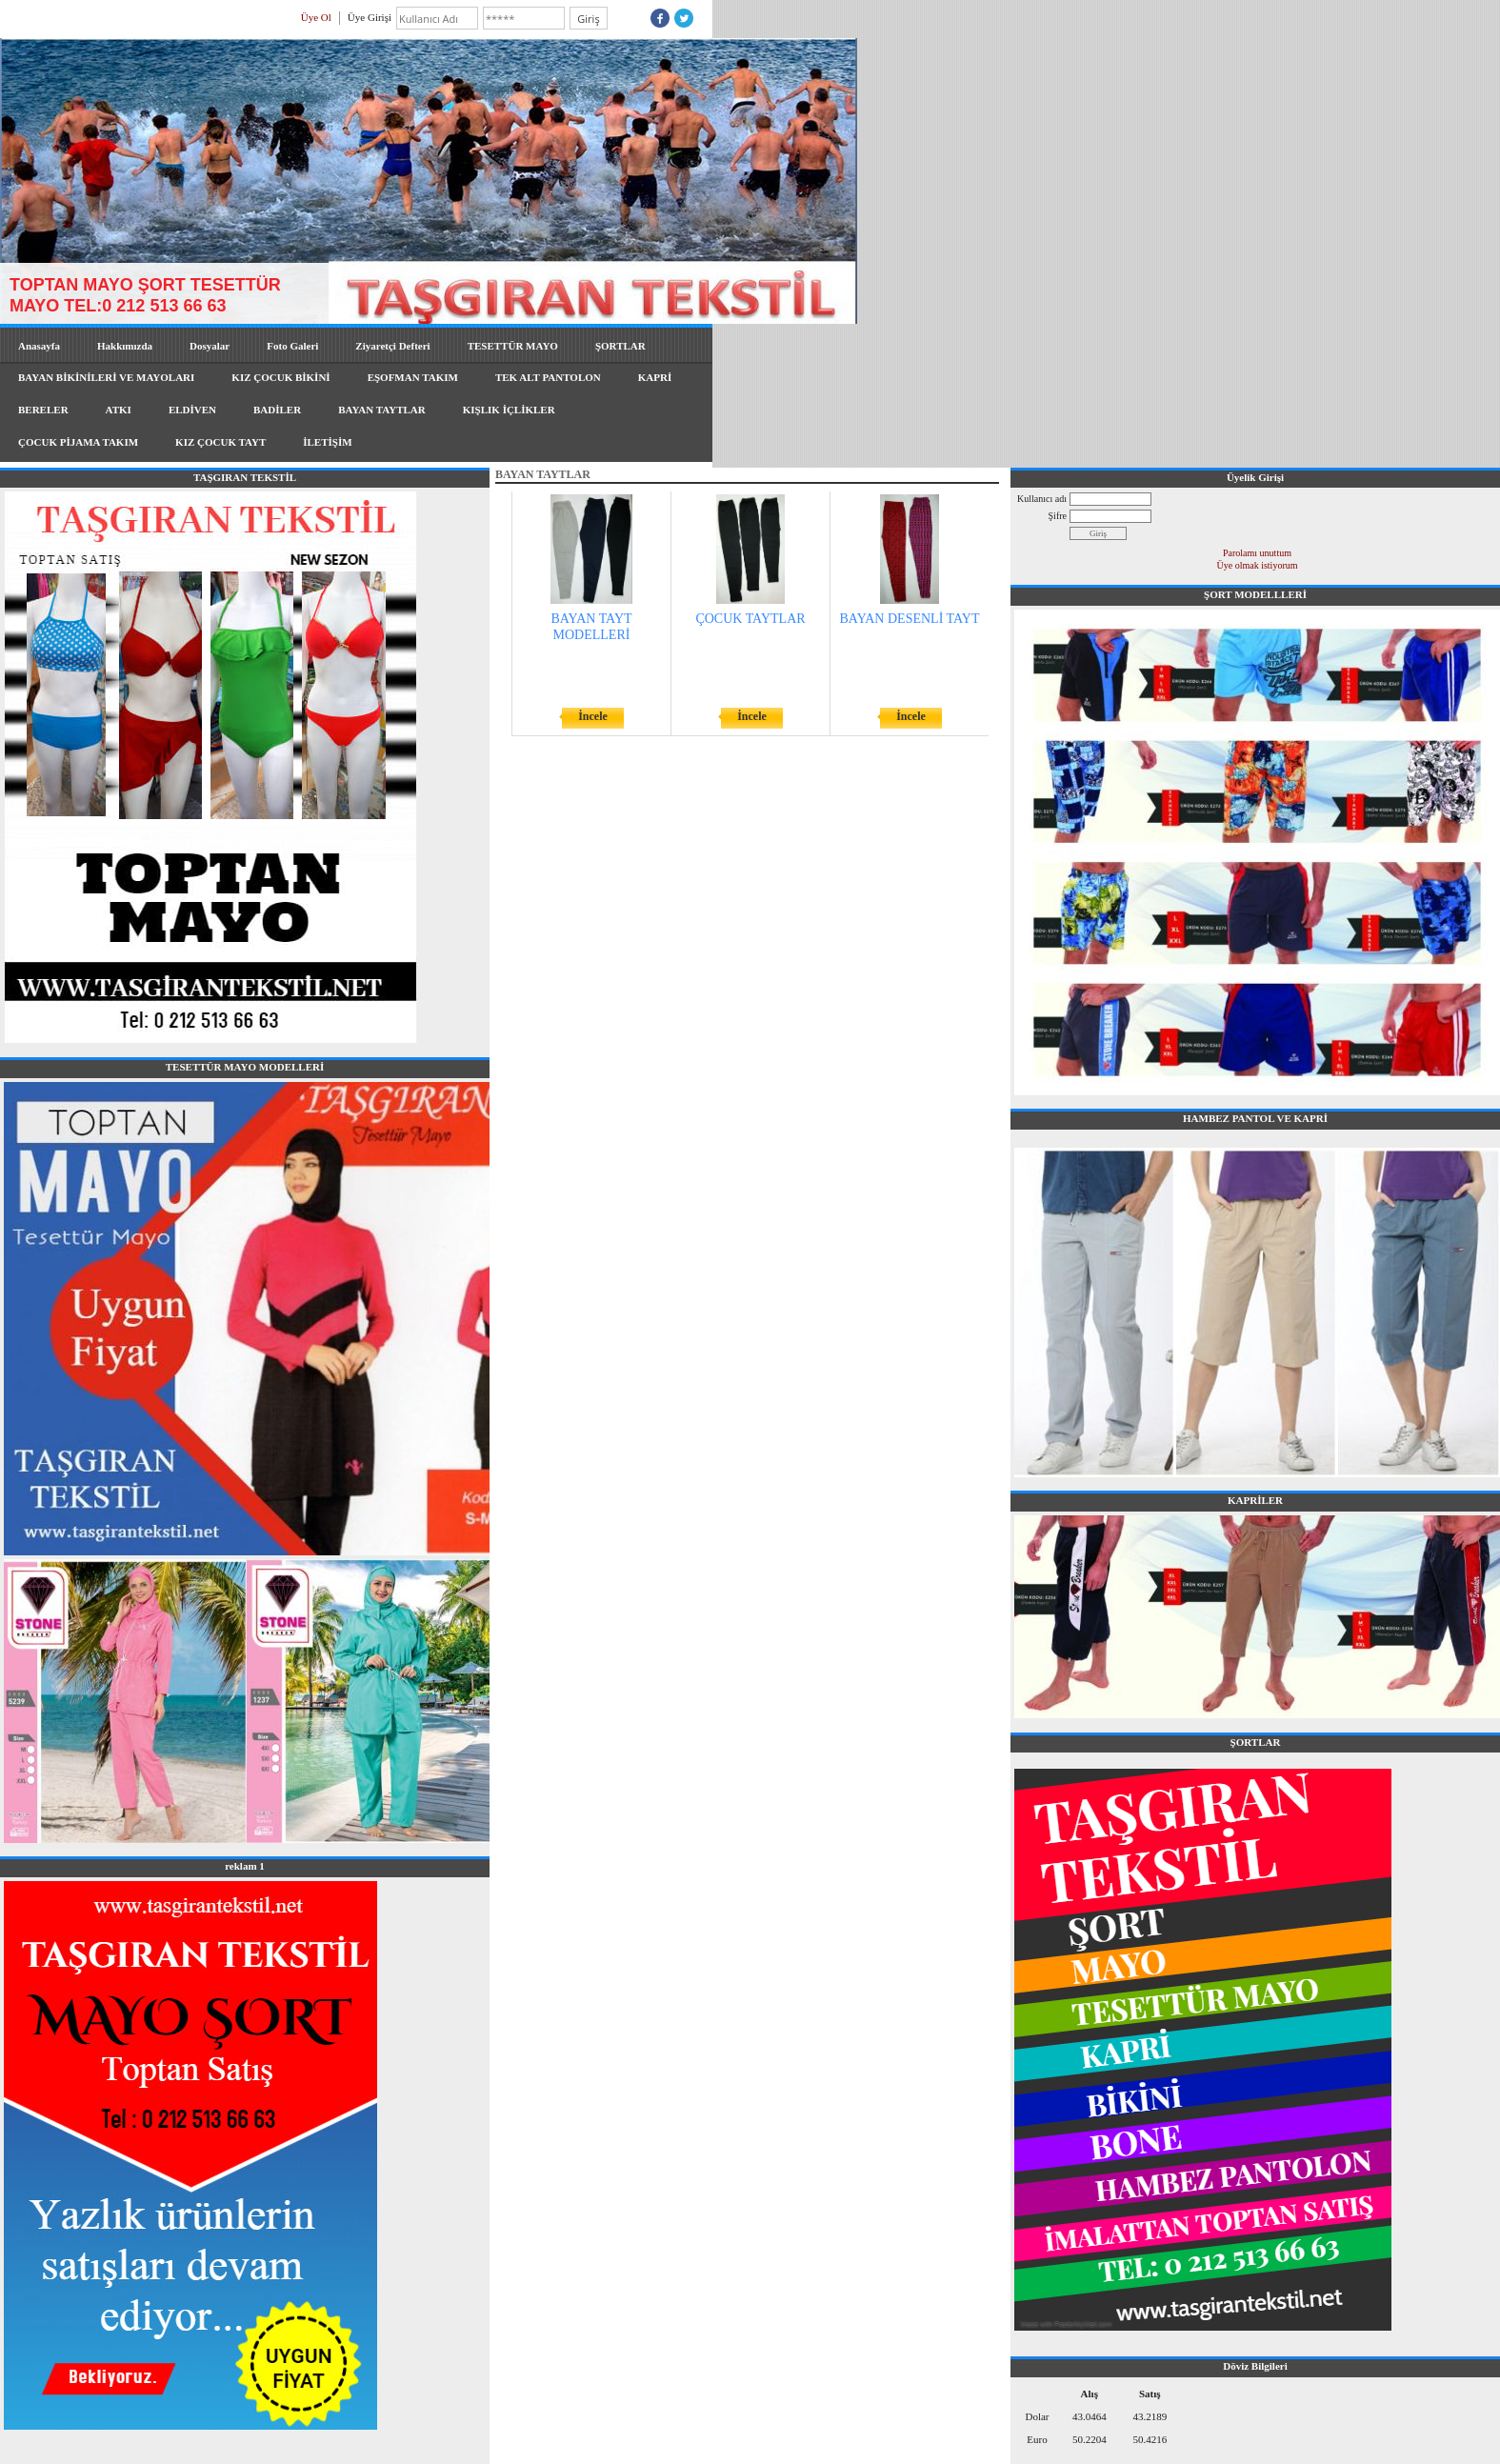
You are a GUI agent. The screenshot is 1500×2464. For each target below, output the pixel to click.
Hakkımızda (124, 345)
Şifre (1058, 516)
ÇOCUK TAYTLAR (750, 618)
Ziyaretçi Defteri (392, 345)
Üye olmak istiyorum (1257, 565)
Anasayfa (39, 345)
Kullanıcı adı (1042, 498)
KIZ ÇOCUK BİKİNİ (280, 377)
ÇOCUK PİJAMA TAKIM (78, 442)
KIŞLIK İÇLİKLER (509, 409)
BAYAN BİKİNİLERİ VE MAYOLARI (106, 377)
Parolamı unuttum (1257, 553)
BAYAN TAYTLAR (382, 409)
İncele (593, 716)
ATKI (118, 409)
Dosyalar (210, 345)
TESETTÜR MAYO (513, 345)
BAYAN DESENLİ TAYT (910, 618)
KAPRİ (654, 377)
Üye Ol (316, 17)
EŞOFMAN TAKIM (413, 377)
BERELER (43, 409)
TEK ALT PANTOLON (548, 377)
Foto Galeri (292, 345)
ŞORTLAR (620, 345)
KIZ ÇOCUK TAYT (220, 442)
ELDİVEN (192, 409)
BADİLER (277, 409)
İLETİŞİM (327, 442)
